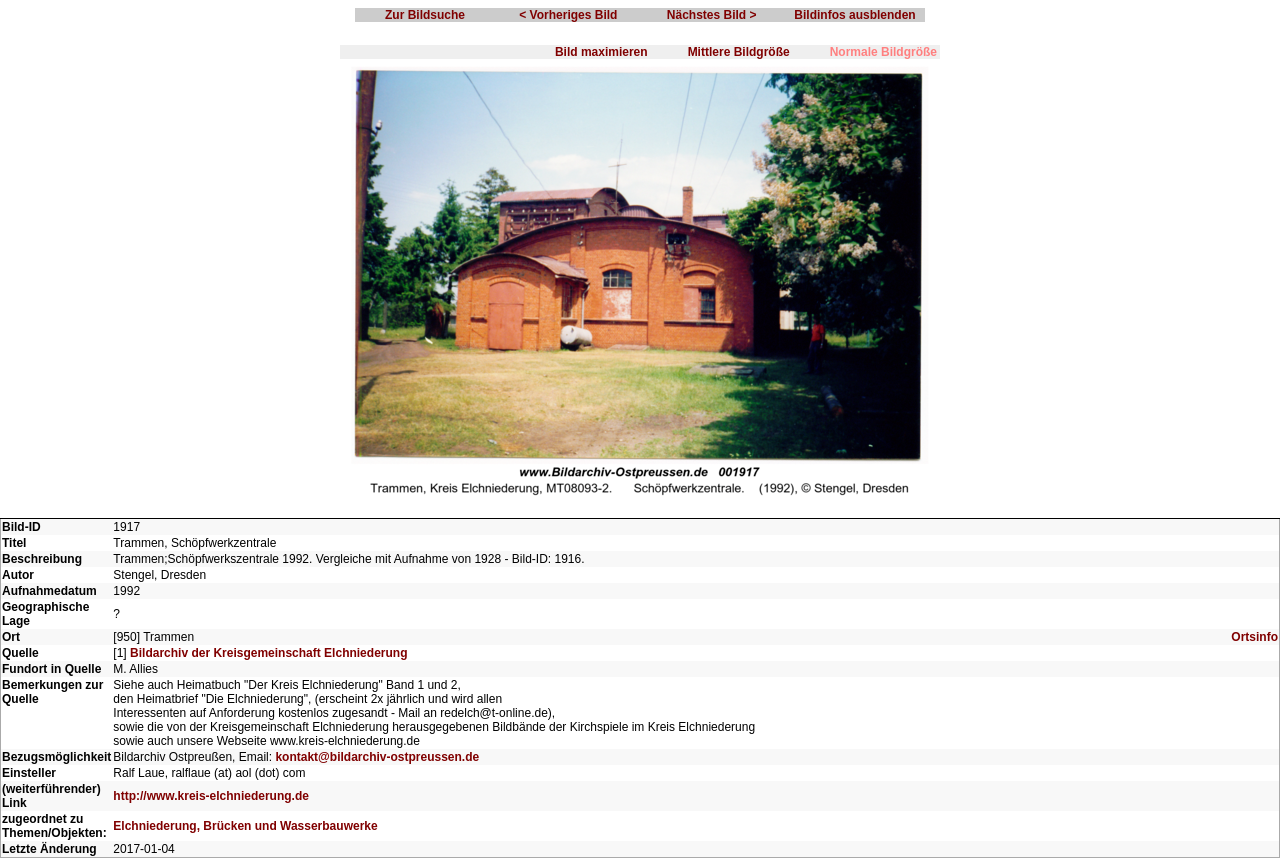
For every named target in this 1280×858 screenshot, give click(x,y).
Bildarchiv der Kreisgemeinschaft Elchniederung (268, 653)
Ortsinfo (1254, 637)
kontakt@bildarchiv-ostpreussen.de (377, 757)
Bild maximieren (601, 52)
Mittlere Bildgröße (739, 52)
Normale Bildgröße (883, 52)
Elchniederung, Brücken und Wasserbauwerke (245, 826)
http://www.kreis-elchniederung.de (211, 796)
